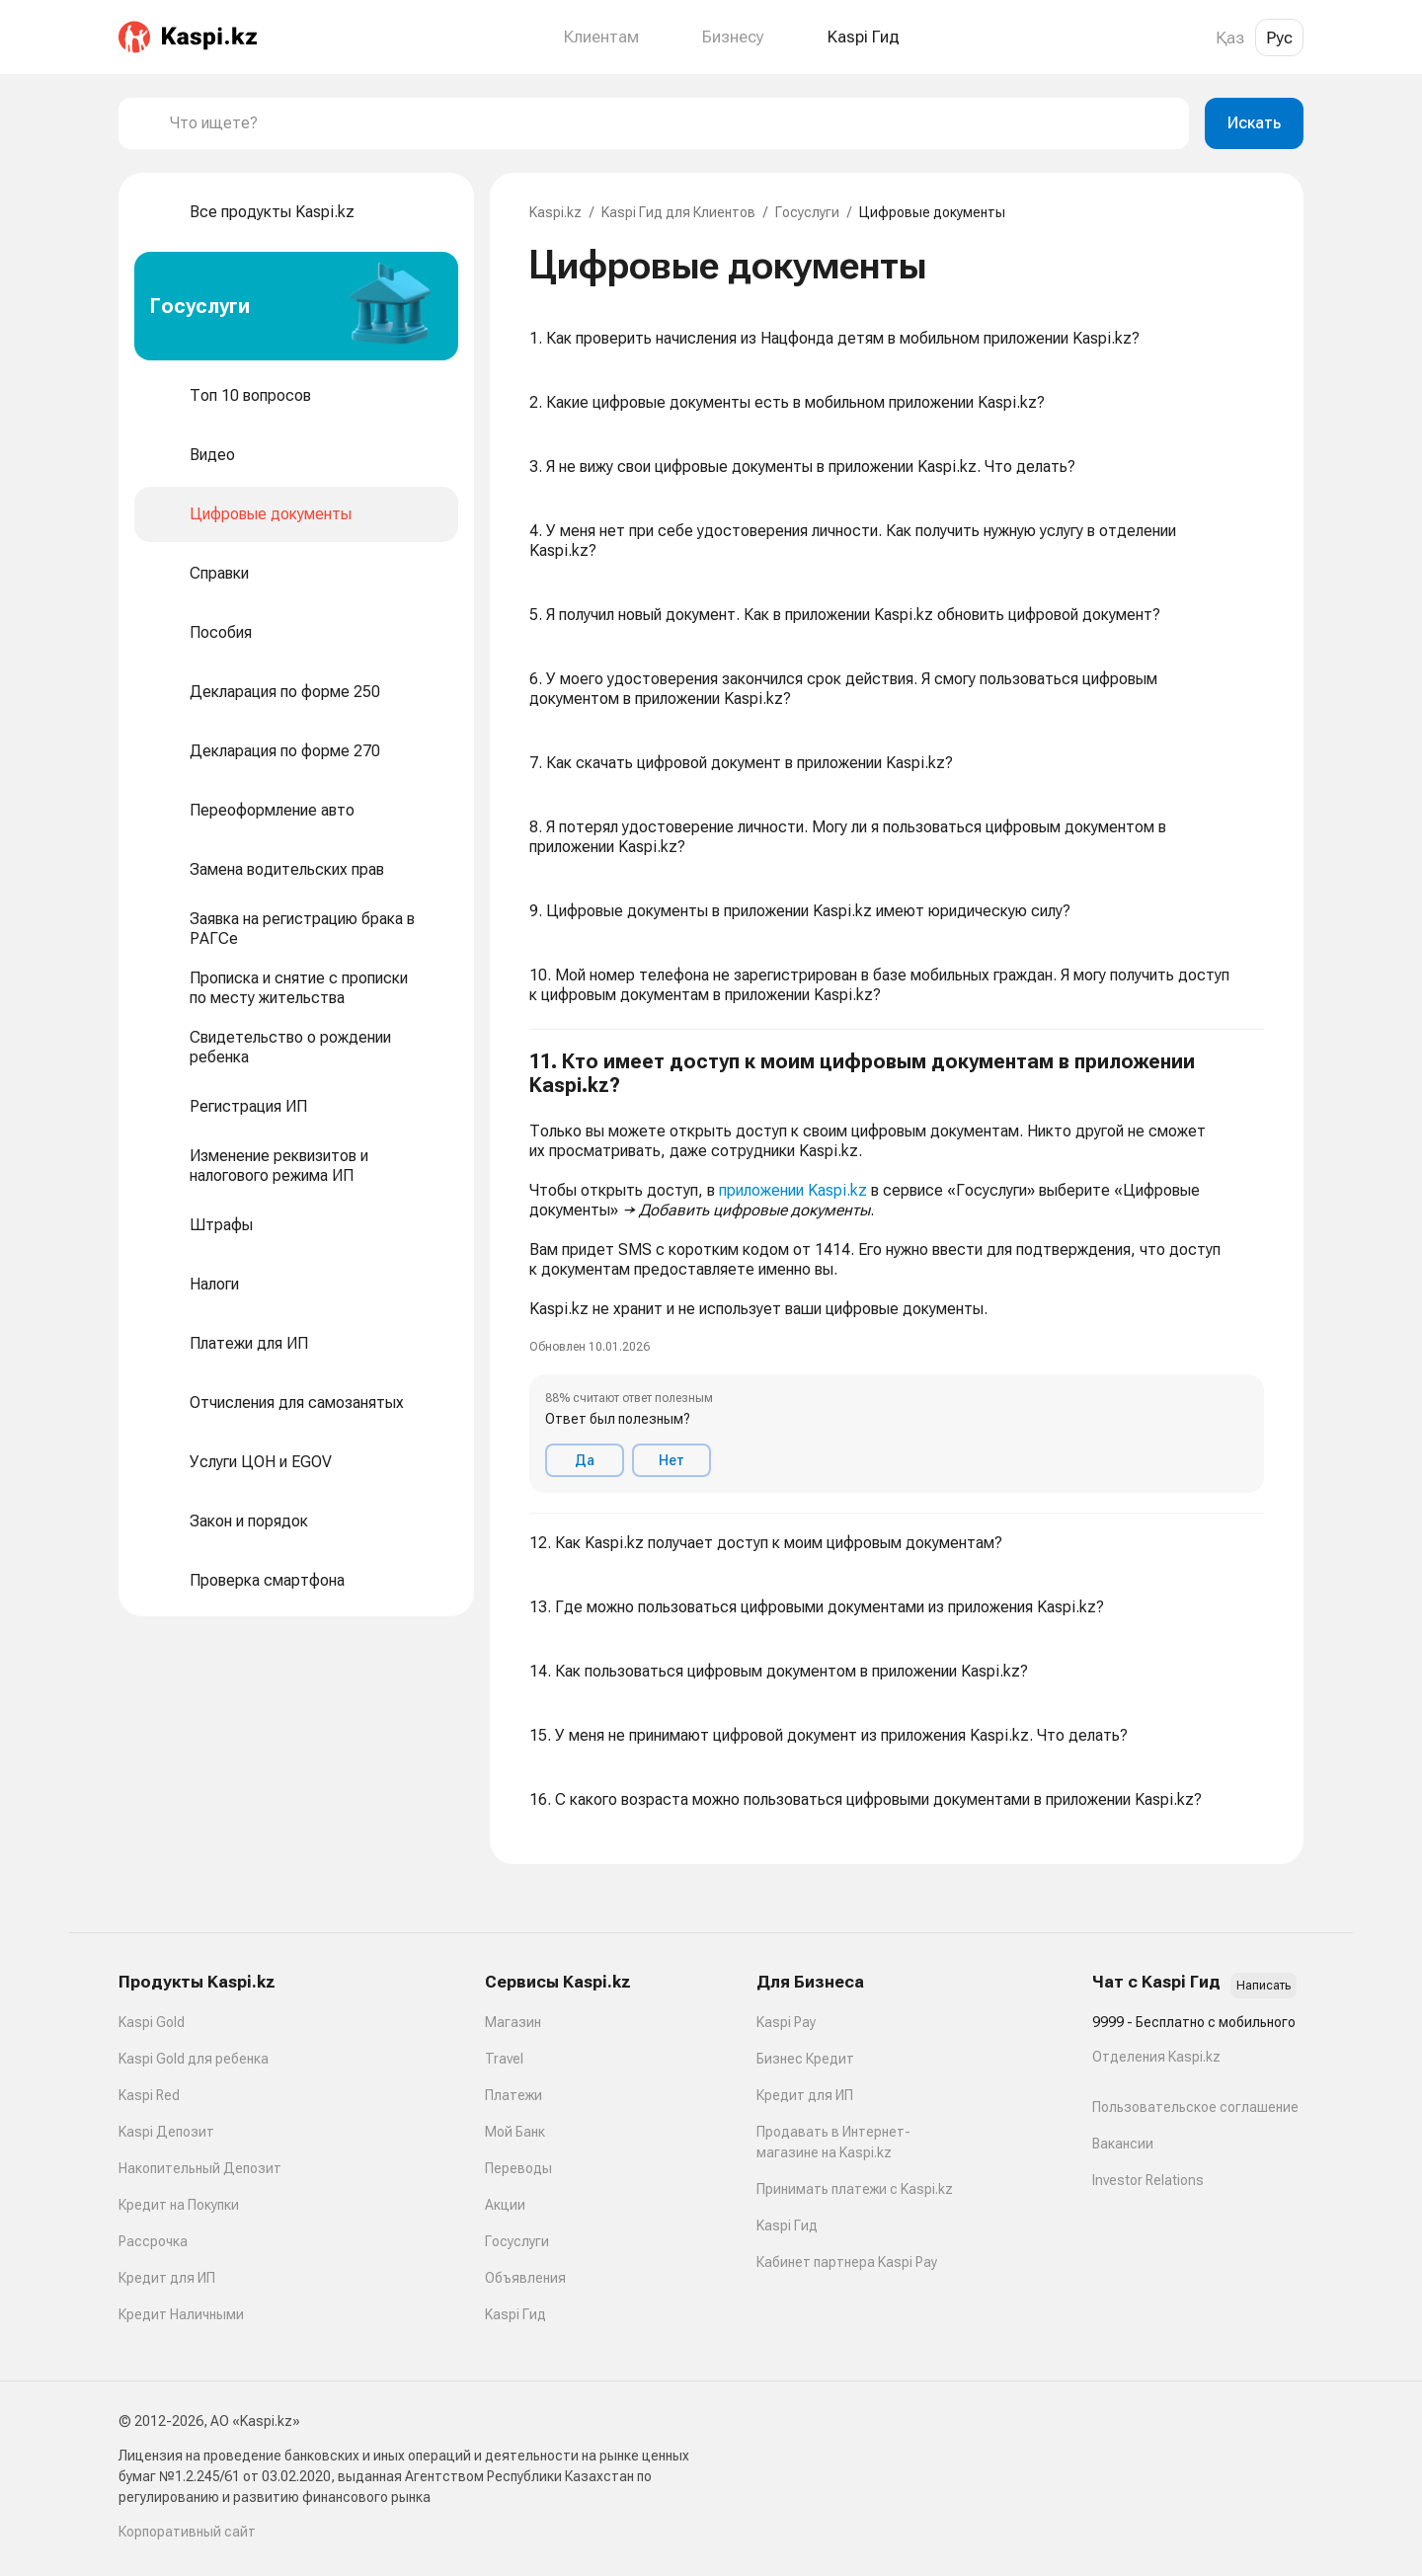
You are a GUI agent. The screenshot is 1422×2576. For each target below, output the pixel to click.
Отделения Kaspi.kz (1156, 2057)
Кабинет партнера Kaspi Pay (846, 2262)
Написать (1263, 1985)
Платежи (513, 2095)
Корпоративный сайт (187, 2531)
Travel (504, 2059)
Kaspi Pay (786, 2022)
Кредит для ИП (166, 2278)
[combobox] (671, 123)
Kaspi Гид (515, 2314)
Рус (1279, 37)
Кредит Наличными (181, 2314)
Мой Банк (515, 2132)
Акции (505, 2205)
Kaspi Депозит (166, 2132)
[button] (896, 1272)
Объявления (525, 2278)
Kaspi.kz (555, 212)
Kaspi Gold (151, 2022)
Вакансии (1122, 2143)
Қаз (1230, 37)
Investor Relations (1148, 2180)
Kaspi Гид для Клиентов (678, 212)
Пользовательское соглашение (1195, 2107)
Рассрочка (153, 2241)
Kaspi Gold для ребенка (193, 2059)
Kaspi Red (149, 2095)
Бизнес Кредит (805, 2059)
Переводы (518, 2168)
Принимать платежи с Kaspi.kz (854, 2189)
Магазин (513, 2022)
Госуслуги (807, 212)
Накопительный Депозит (199, 2168)
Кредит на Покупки (178, 2205)
